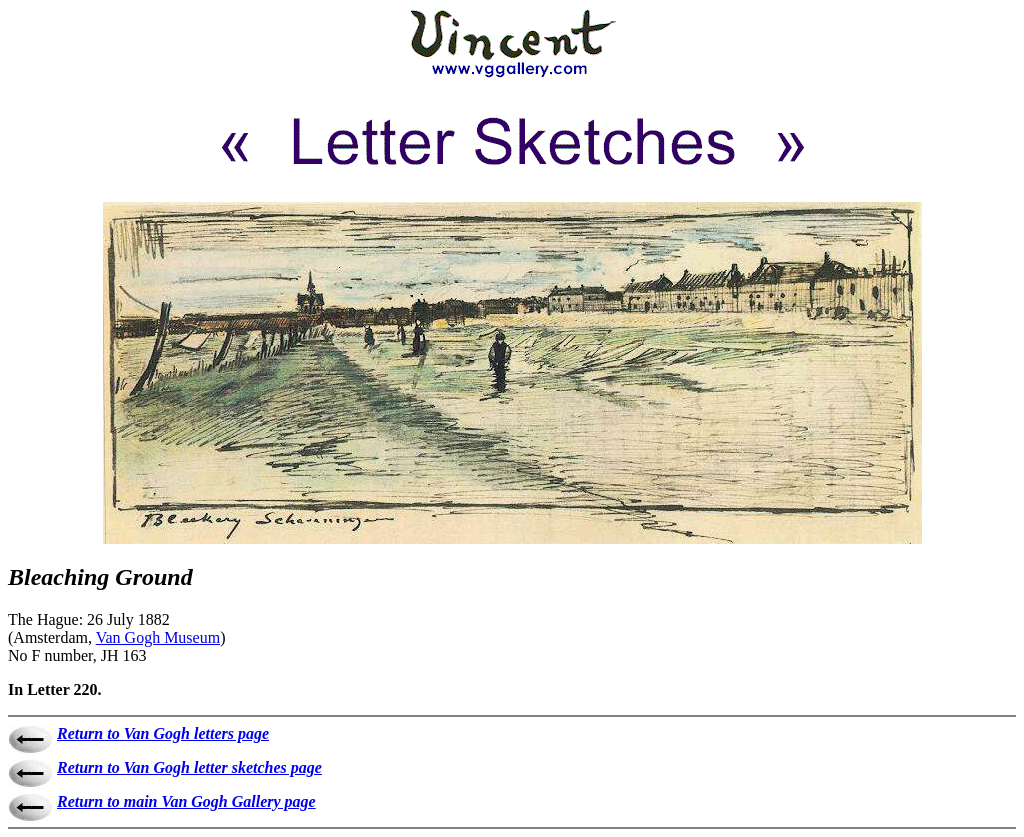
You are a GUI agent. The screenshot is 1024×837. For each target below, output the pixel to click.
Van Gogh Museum (158, 637)
